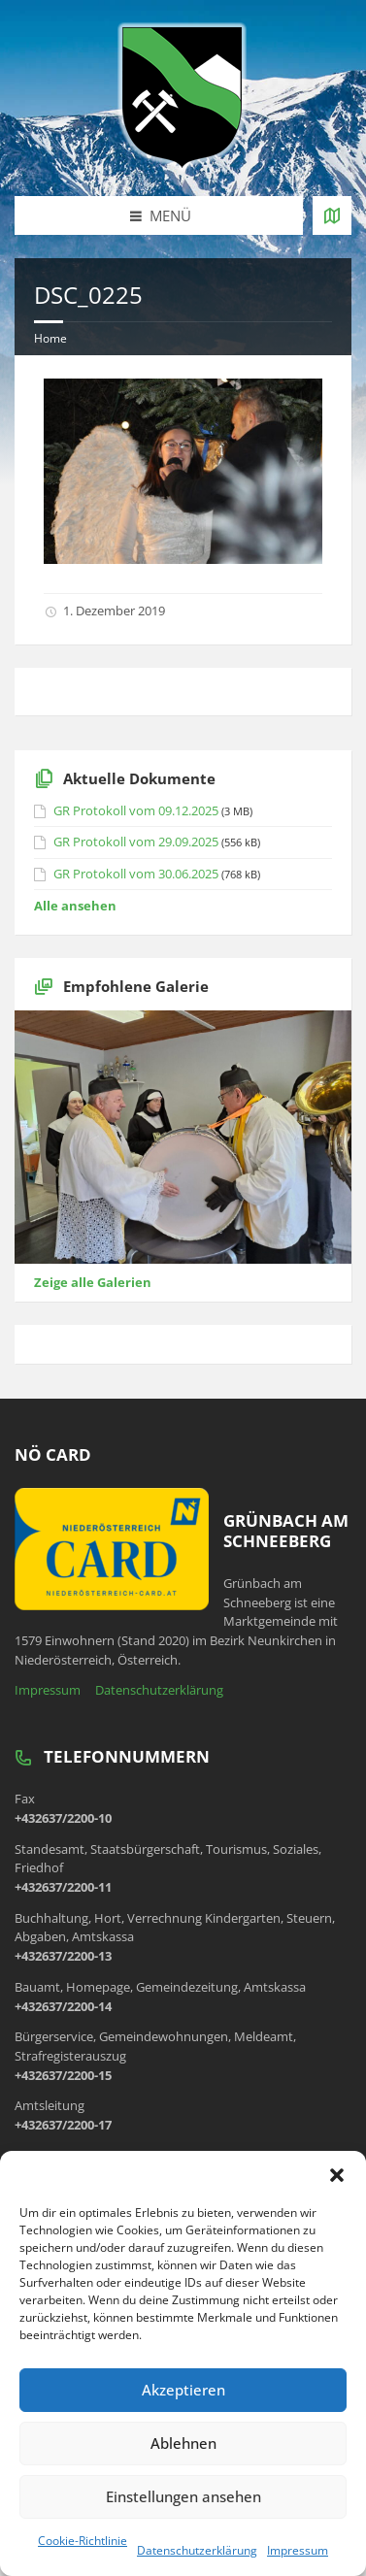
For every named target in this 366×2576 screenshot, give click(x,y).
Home (50, 338)
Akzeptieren (183, 2389)
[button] (337, 2175)
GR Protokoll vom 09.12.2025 (135, 810)
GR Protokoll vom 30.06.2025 (135, 873)
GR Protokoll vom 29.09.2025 (135, 841)
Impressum (297, 2550)
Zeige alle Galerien (92, 1282)
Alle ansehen (75, 905)
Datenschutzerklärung (197, 2550)
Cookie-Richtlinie (82, 2540)
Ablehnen (183, 2443)
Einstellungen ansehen (183, 2496)
